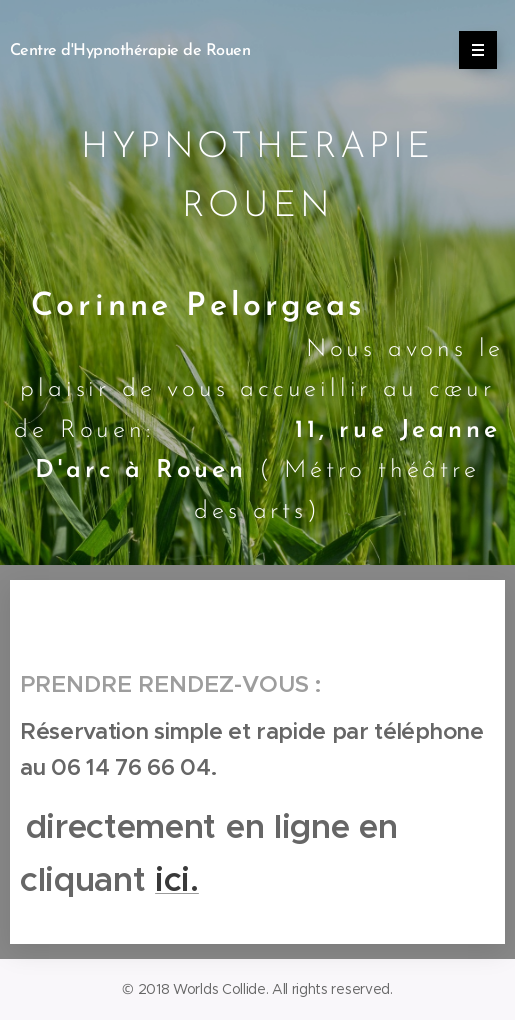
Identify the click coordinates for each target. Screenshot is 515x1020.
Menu (471, 50)
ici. (177, 880)
